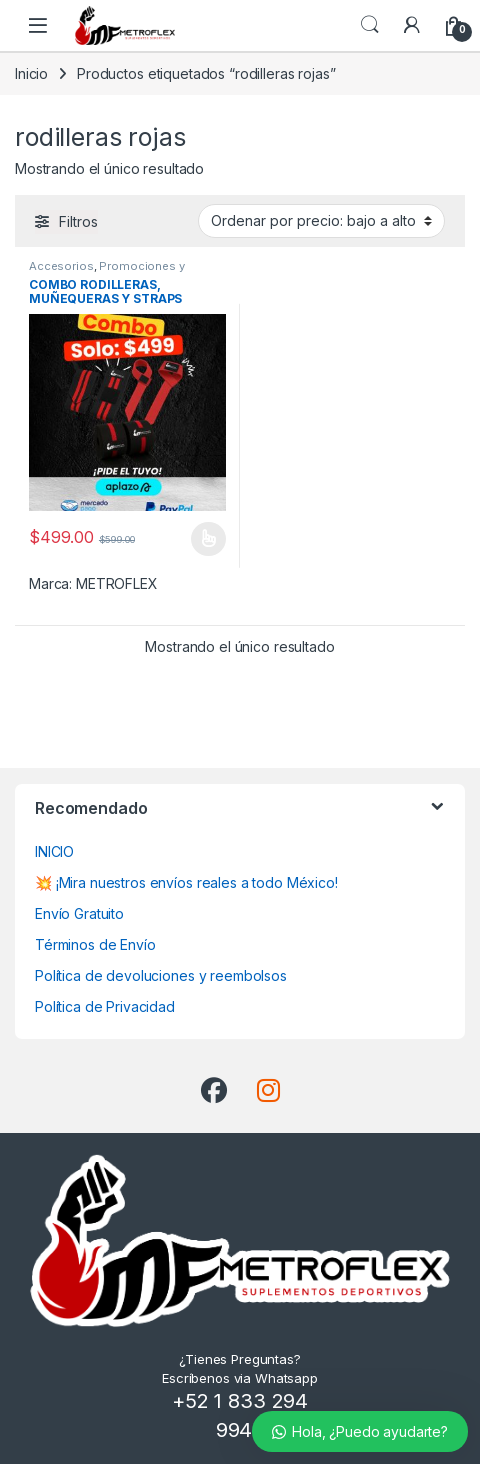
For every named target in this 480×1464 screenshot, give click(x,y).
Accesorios (61, 266)
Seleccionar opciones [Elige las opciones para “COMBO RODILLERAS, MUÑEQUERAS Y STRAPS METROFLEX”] (208, 539)
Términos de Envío (95, 944)
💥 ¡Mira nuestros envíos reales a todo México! (186, 882)
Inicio (31, 73)
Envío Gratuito (79, 913)
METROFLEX (117, 583)
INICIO (54, 851)
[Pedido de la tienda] (321, 221)
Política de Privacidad (105, 1006)
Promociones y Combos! (107, 272)
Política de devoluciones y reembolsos (161, 975)
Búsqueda (370, 25)
